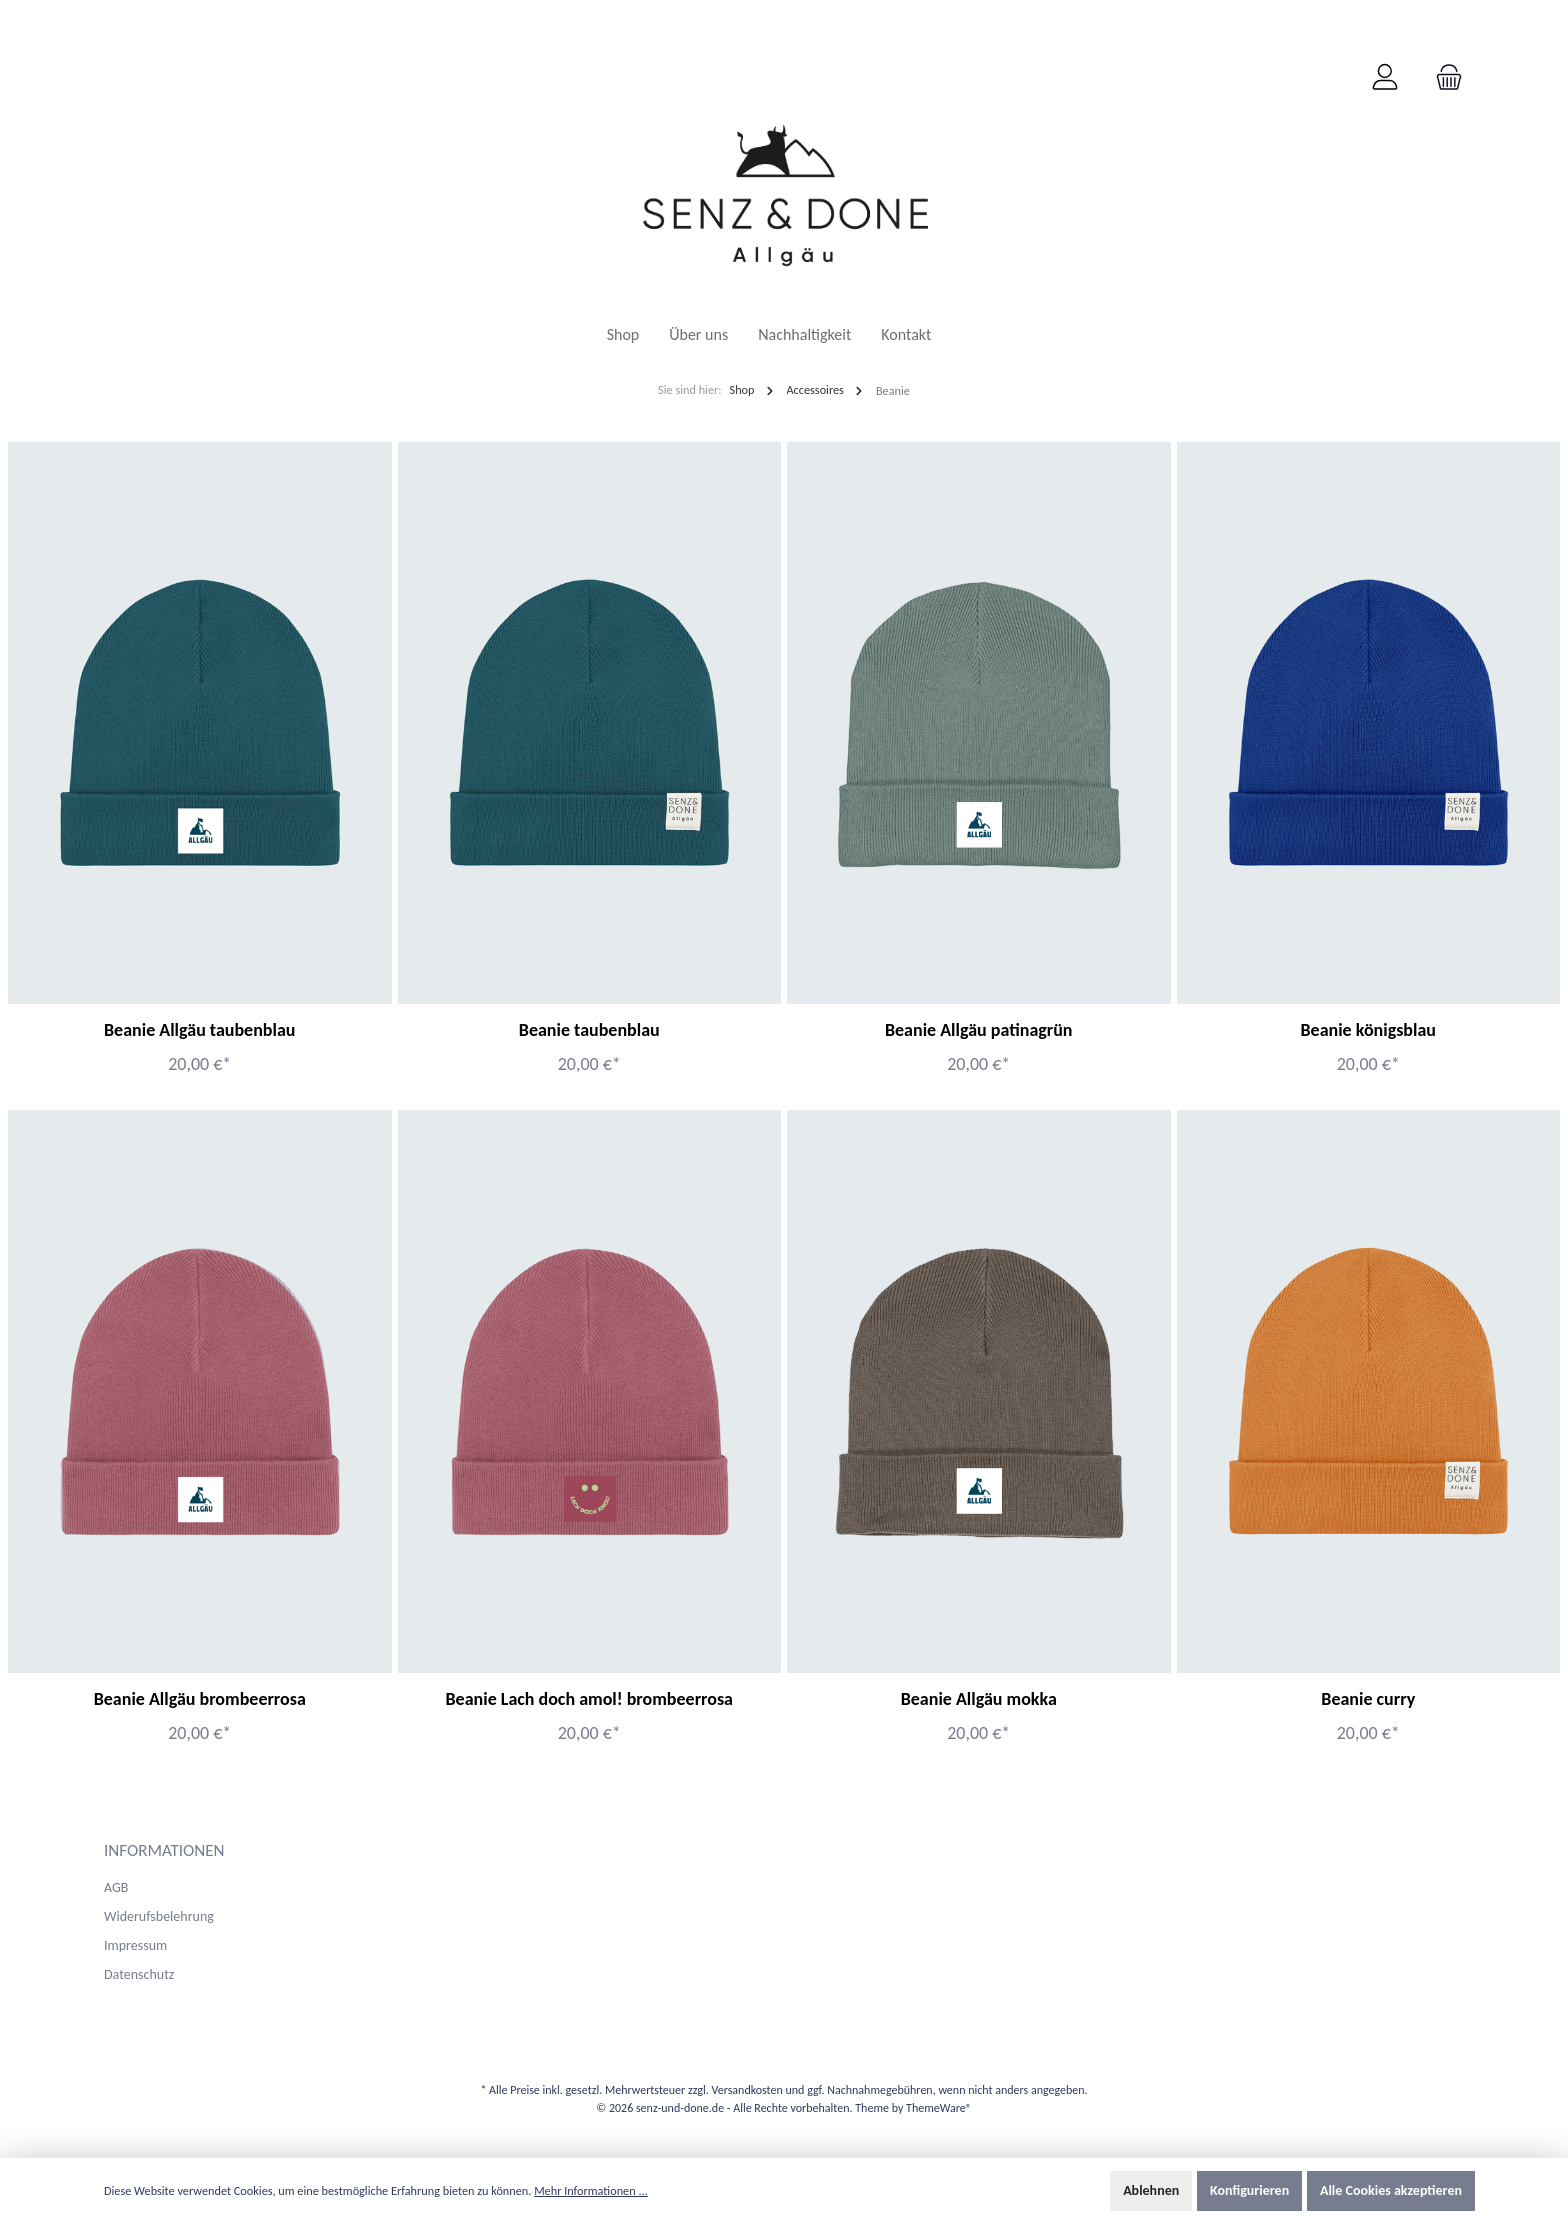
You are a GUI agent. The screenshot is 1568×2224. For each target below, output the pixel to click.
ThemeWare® (939, 2108)
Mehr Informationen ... (591, 2190)
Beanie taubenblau (589, 1030)
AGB (116, 1887)
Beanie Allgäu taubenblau (199, 1030)
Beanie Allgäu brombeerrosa (200, 1699)
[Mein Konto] (1385, 78)
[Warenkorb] (1443, 78)
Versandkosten (746, 2090)
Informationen (164, 1850)
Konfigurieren (1249, 2190)
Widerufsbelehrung (159, 1916)
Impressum (135, 1945)
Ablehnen (1151, 2190)
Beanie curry (1368, 1699)
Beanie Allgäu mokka (979, 1699)
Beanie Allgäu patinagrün (979, 1030)
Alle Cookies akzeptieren (1391, 2190)
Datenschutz (139, 1974)
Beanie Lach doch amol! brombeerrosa (589, 1699)
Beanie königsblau (1368, 1030)
